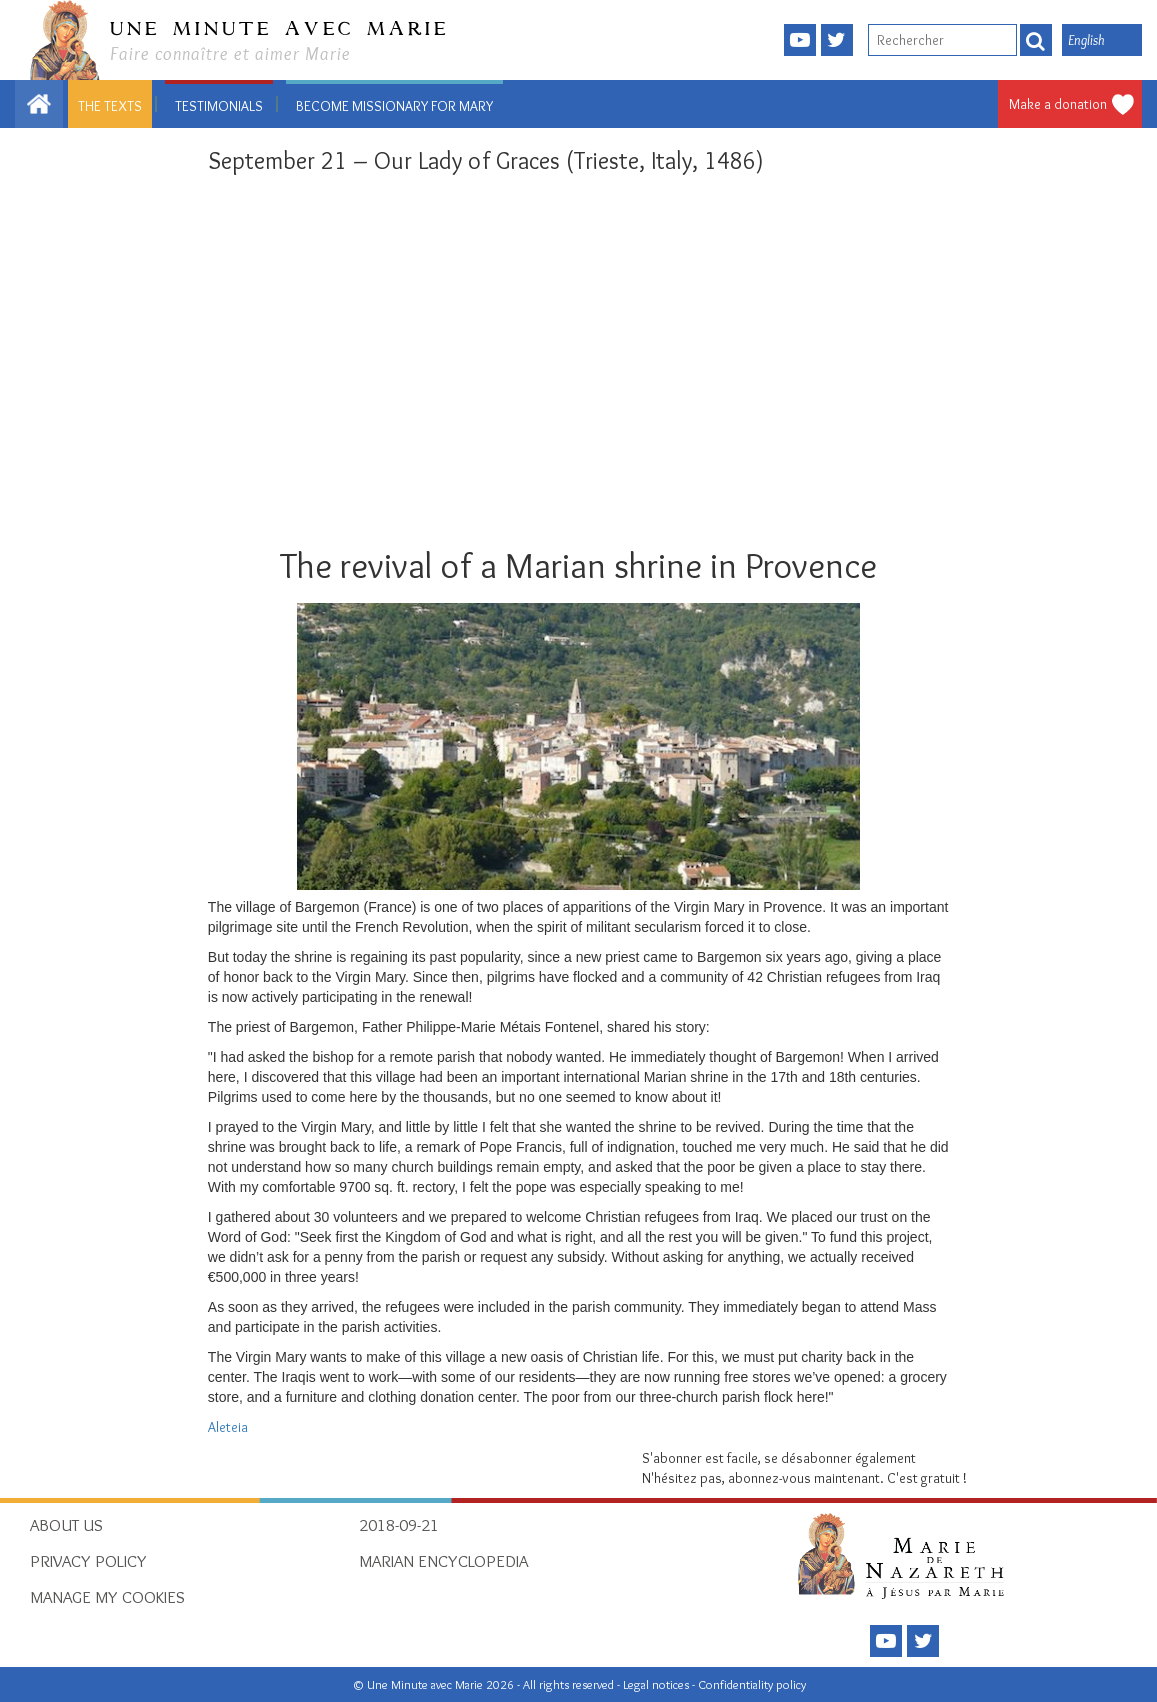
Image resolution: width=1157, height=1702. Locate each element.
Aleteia (228, 1427)
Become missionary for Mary (394, 106)
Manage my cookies (107, 1597)
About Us (66, 1525)
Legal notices (657, 1684)
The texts (110, 106)
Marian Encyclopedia (443, 1561)
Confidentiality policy (752, 1684)
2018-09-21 (399, 1525)
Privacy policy (88, 1561)
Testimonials (219, 106)
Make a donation (1058, 104)
